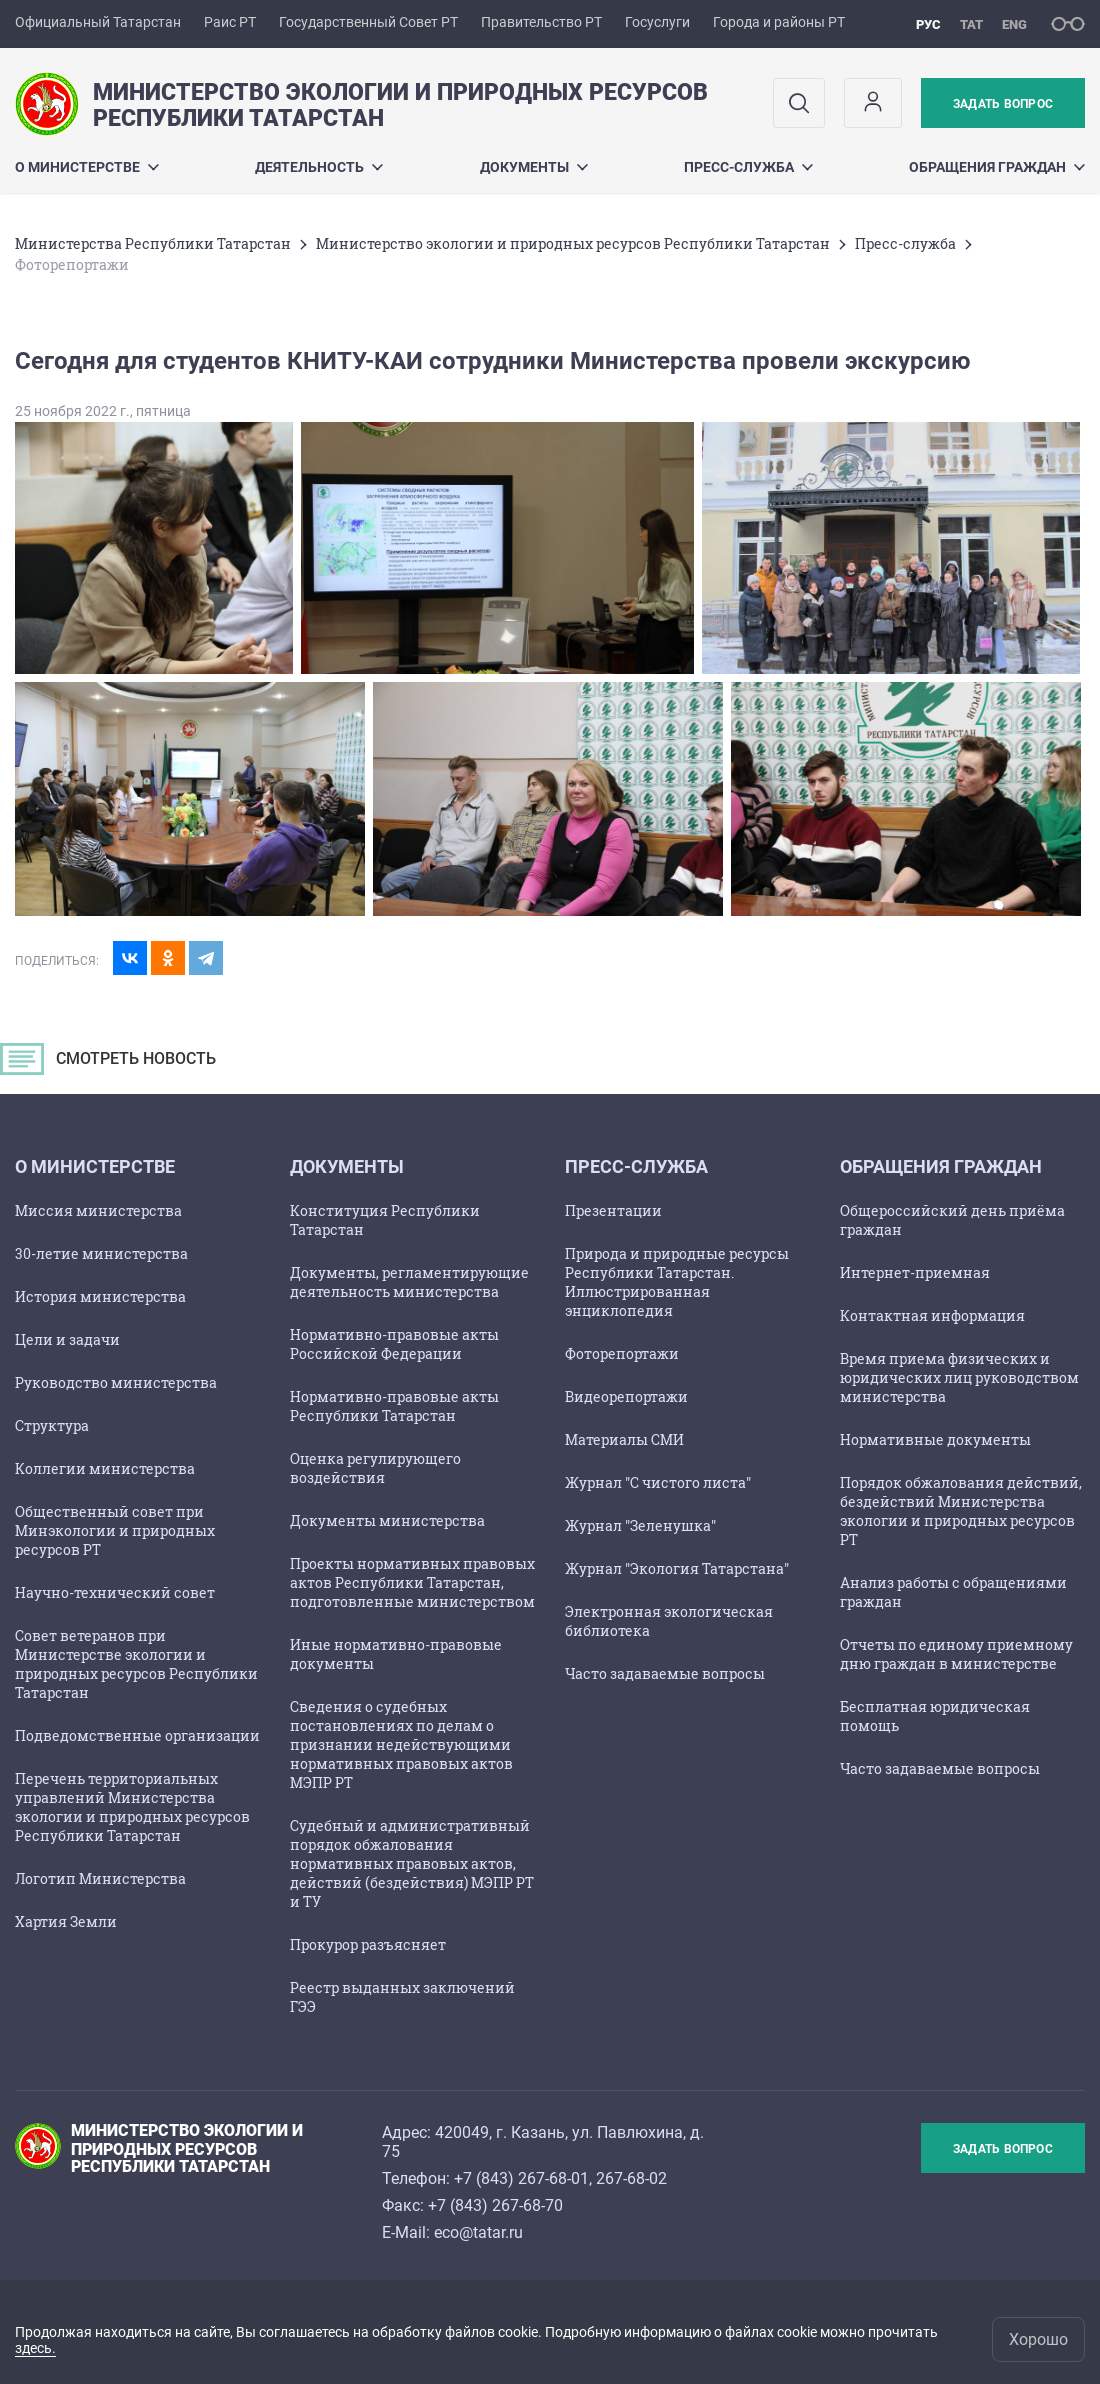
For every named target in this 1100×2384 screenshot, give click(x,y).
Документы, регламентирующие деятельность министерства (409, 1282)
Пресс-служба (748, 167)
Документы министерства (387, 1520)
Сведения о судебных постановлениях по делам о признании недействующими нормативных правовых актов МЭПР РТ (401, 1744)
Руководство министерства (116, 1382)
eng (1014, 24)
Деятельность (319, 167)
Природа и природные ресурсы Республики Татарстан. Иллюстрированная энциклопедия (677, 1282)
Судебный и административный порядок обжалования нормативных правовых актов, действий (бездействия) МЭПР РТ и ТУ (412, 1863)
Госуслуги (657, 22)
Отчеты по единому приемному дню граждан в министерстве (956, 1654)
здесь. (35, 2348)
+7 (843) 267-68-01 (521, 2178)
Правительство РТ (541, 22)
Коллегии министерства (105, 1468)
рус (928, 24)
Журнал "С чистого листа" (658, 1482)
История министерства (100, 1296)
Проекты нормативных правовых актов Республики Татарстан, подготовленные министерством (412, 1582)
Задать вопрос (1003, 104)
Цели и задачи (67, 1339)
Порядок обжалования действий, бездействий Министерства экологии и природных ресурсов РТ (961, 1511)
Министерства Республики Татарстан (153, 243)
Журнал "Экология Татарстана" (677, 1568)
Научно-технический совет (115, 1592)
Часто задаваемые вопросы (665, 1673)
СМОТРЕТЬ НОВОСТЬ (114, 1064)
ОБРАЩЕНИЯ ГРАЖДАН (997, 167)
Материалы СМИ (624, 1439)
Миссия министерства (98, 1210)
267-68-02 (631, 2178)
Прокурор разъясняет (368, 1944)
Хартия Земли (66, 1921)
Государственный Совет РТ (368, 22)
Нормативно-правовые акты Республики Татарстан (394, 1406)
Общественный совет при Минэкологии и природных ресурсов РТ (115, 1530)
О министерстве (87, 167)
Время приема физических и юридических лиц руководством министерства (959, 1377)
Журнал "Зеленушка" (640, 1525)
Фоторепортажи (622, 1353)
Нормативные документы (935, 1439)
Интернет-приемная (915, 1272)
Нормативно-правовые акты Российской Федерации (394, 1344)
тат (971, 24)
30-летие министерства (101, 1253)
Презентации (613, 1210)
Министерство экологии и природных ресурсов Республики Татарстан (573, 243)
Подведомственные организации (137, 1735)
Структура (52, 1425)
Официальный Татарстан (98, 22)
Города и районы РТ (779, 22)
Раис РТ (230, 22)
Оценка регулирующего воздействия (375, 1468)
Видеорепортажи (626, 1396)
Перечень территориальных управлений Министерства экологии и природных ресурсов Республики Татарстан (132, 1807)
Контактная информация (932, 1315)
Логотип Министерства (100, 1878)
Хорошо (1038, 2339)
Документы (534, 167)
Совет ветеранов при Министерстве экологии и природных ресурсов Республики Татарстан (136, 1664)
